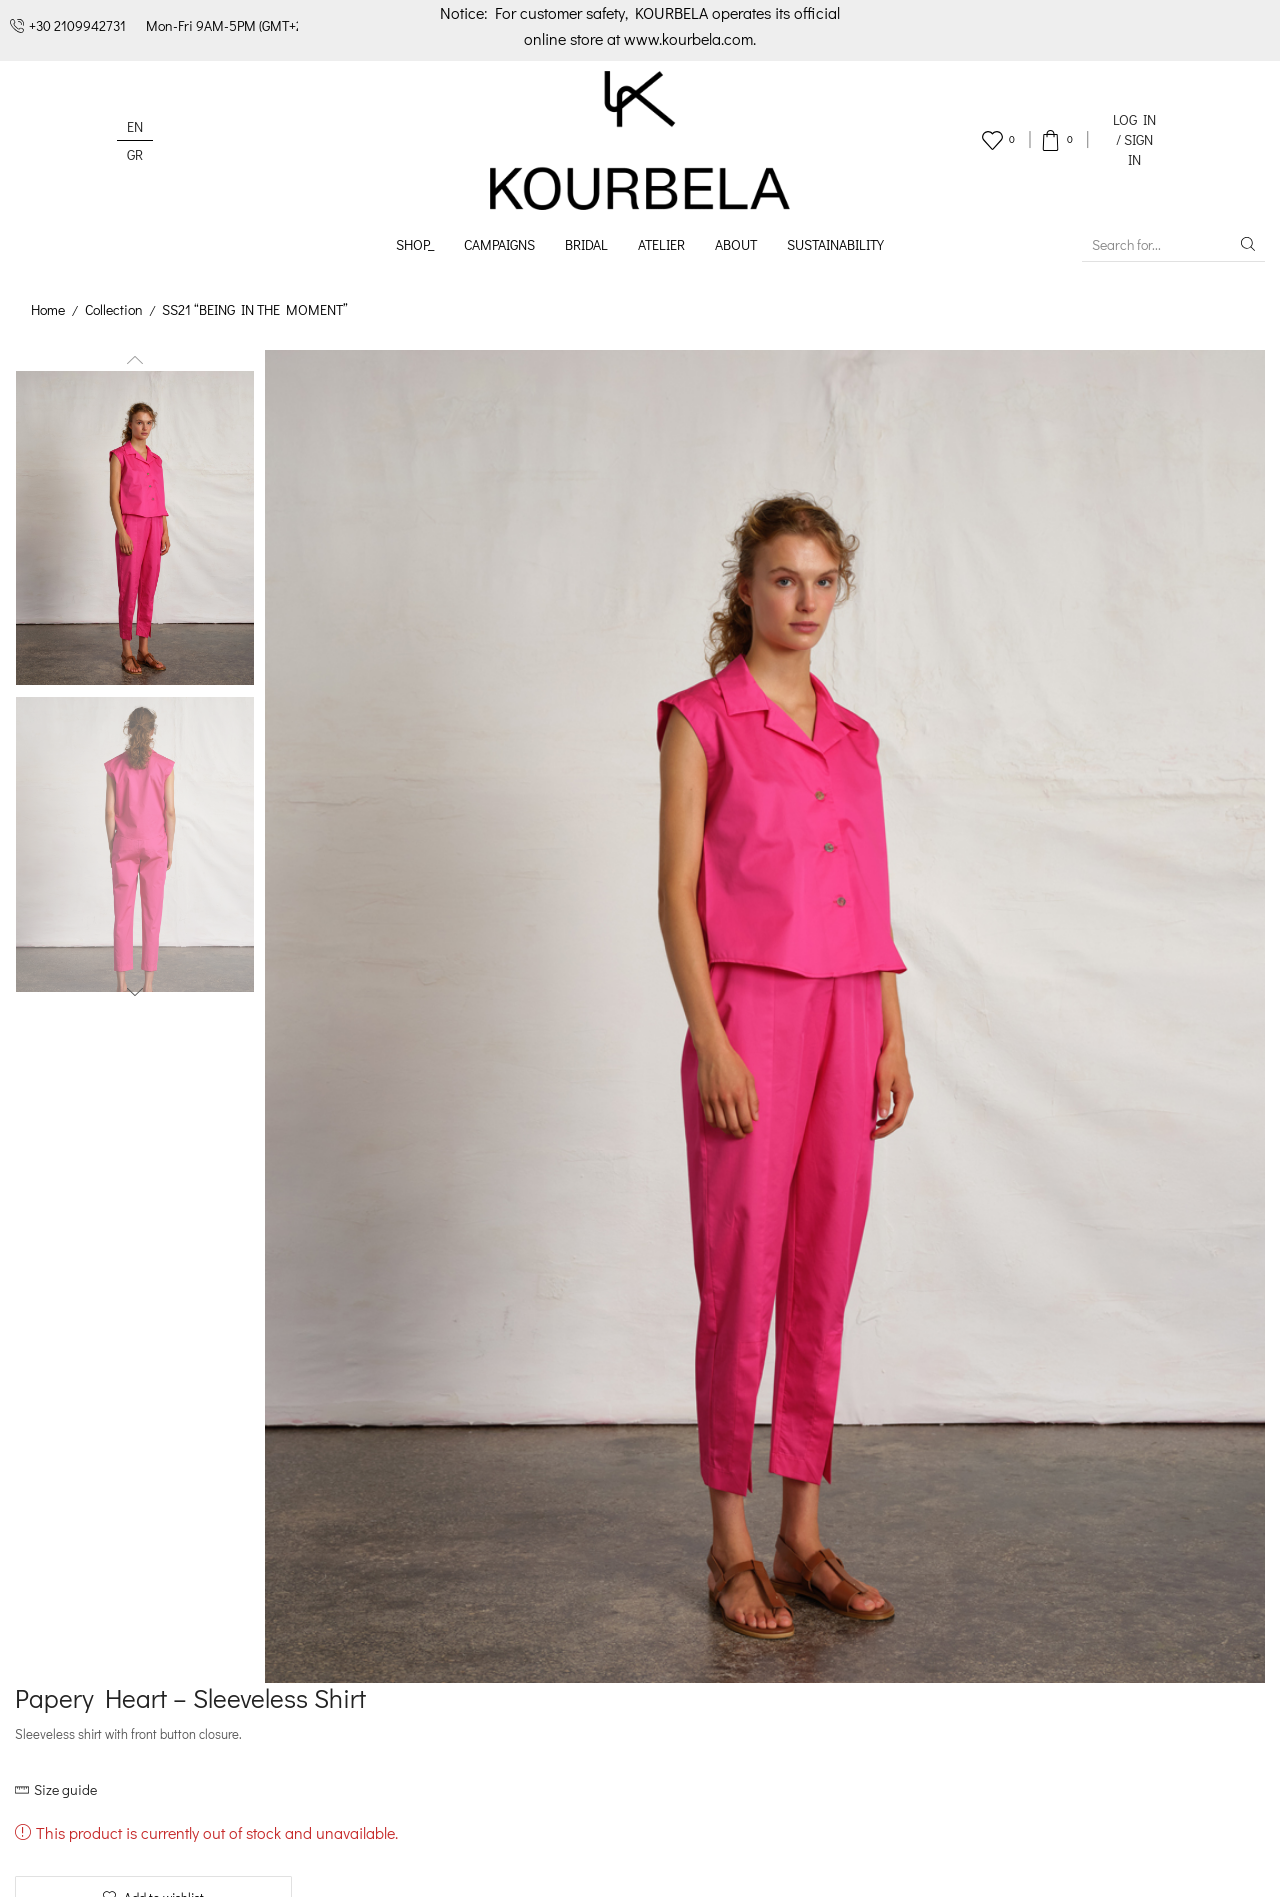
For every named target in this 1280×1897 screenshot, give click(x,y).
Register (712, 1445)
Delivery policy (639, 1602)
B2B (348, 1653)
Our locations (380, 1627)
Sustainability (835, 244)
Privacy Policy (390, 1867)
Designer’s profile (393, 1550)
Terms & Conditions (229, 1867)
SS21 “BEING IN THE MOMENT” (257, 309)
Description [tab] (710, 721)
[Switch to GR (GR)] (135, 154)
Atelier (661, 244)
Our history (372, 1576)
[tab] (710, 722)
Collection (114, 309)
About (736, 244)
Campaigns (499, 244)
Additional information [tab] (864, 721)
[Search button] (1248, 244)
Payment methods (651, 1576)
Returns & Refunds (654, 1627)
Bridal (586, 244)
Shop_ (415, 244)
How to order (635, 1550)
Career (357, 1678)
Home (48, 309)
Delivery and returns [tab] (1052, 721)
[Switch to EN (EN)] (135, 126)
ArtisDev (1238, 1867)
